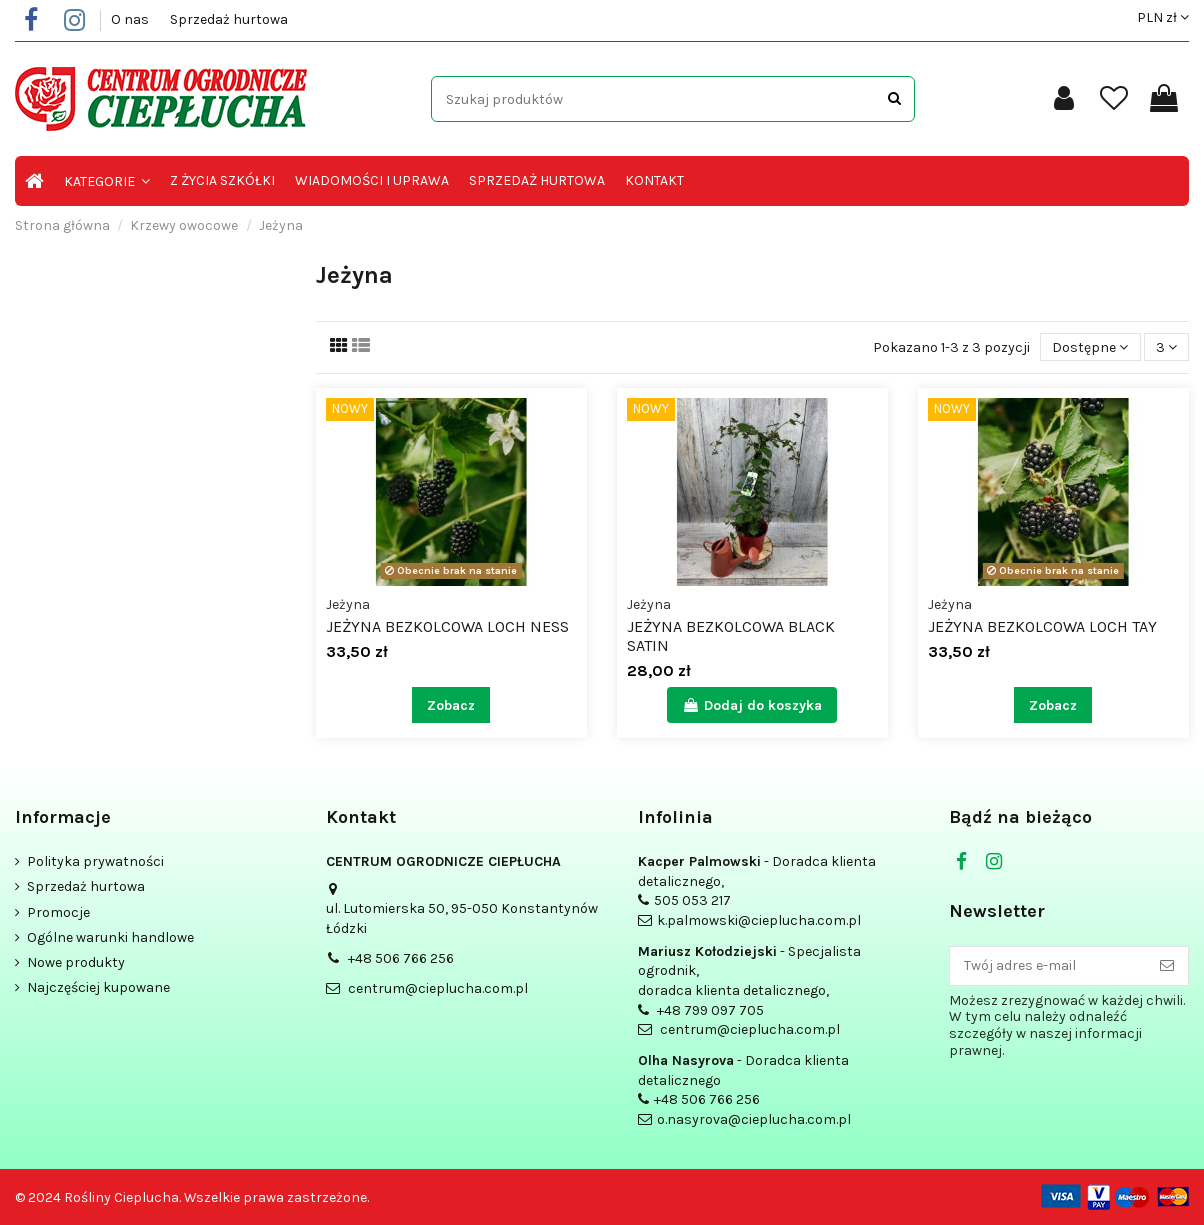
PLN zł (1163, 17)
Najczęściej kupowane (98, 987)
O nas (131, 19)
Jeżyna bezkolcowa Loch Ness (447, 626)
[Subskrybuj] (1167, 966)
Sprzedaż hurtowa (229, 19)
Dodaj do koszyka (752, 705)
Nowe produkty (76, 962)
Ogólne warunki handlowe (110, 937)
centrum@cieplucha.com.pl (438, 988)
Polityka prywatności (95, 861)
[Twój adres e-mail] (1048, 966)
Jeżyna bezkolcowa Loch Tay (1042, 626)
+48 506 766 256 (401, 958)
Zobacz (451, 705)
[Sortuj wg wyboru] (1090, 347)
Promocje (58, 912)
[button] (107, 181)
